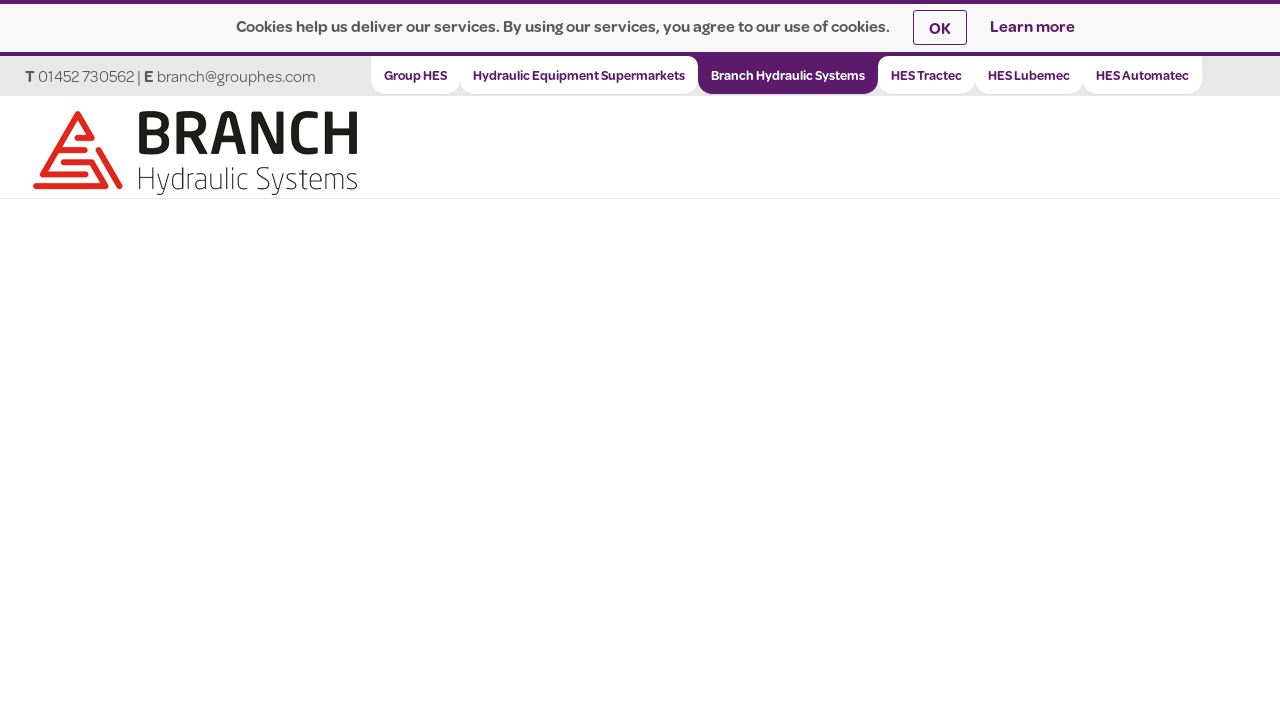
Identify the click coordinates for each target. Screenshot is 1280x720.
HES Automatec (1142, 75)
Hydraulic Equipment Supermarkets (579, 75)
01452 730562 (86, 75)
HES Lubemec (1029, 75)
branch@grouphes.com (236, 75)
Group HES (415, 75)
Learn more (1032, 25)
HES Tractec (926, 75)
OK (940, 27)
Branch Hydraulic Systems (788, 75)
